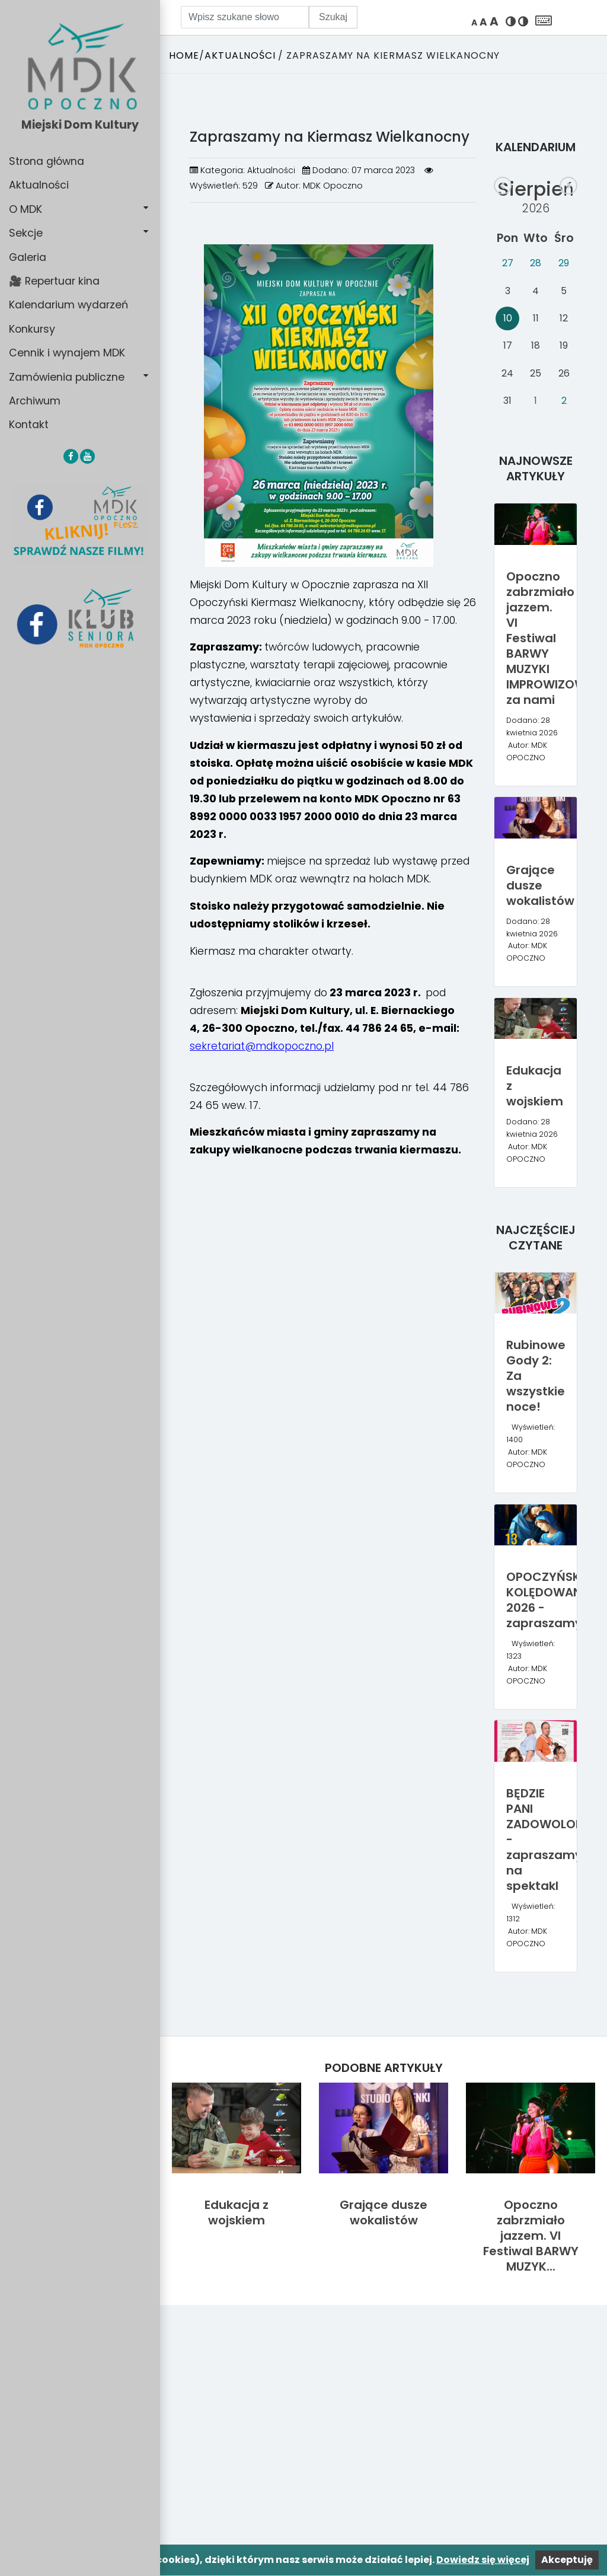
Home (184, 55)
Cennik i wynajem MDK (67, 353)
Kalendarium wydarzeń (68, 305)
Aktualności (39, 185)
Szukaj (333, 17)
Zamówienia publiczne (66, 377)
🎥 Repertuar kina (54, 281)
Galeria (27, 257)
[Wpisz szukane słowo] (245, 17)
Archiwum (34, 401)
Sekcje (26, 233)
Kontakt (29, 424)
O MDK (25, 209)
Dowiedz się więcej (482, 2560)
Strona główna (46, 161)
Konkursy (32, 329)
